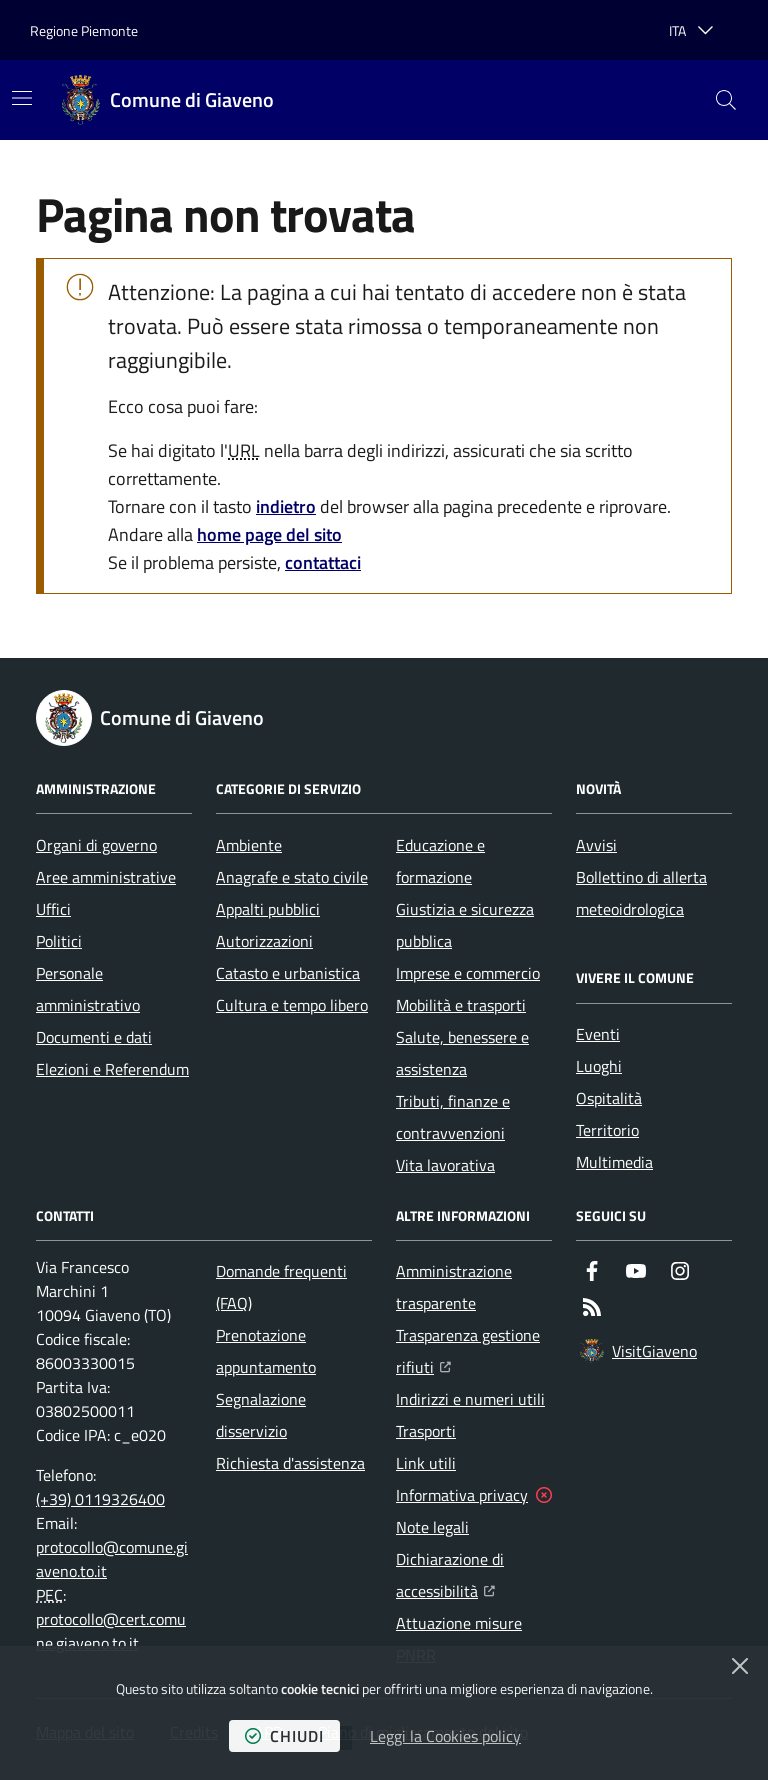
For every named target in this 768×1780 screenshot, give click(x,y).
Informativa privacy (462, 1495)
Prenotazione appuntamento (266, 1351)
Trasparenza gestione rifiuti (474, 1351)
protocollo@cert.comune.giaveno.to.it (111, 1631)
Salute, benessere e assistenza (462, 1053)
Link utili (426, 1463)
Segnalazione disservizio (261, 1415)
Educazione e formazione (440, 861)
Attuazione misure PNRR (459, 1639)
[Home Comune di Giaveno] (168, 100)
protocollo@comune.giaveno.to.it (112, 1559)
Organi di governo (96, 845)
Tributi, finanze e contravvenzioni (453, 1117)
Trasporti (426, 1431)
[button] (726, 100)
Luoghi (599, 1066)
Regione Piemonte (84, 30)
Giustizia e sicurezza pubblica (465, 925)
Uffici (53, 909)
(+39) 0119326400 (100, 1499)
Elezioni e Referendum (112, 1069)
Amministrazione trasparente (454, 1287)
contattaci (323, 562)
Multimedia (614, 1162)
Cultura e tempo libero (292, 1005)
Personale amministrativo (88, 989)
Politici (59, 941)
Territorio (607, 1130)
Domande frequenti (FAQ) (281, 1287)
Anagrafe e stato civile (292, 877)
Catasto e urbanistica (288, 973)
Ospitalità (609, 1098)
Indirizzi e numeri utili (470, 1399)
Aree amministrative (106, 877)
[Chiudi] (740, 1666)
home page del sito (269, 534)
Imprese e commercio (468, 973)
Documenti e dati (94, 1037)
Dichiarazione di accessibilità (474, 1575)
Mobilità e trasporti (461, 1005)
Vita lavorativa (445, 1165)
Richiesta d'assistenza (290, 1463)
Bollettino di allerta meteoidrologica (641, 893)
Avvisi (596, 845)
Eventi (598, 1034)
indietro (286, 506)
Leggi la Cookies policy (445, 1736)
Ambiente (249, 845)
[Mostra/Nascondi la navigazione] (22, 98)
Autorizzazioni (264, 941)
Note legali (432, 1527)
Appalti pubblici (268, 909)
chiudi (284, 1736)
